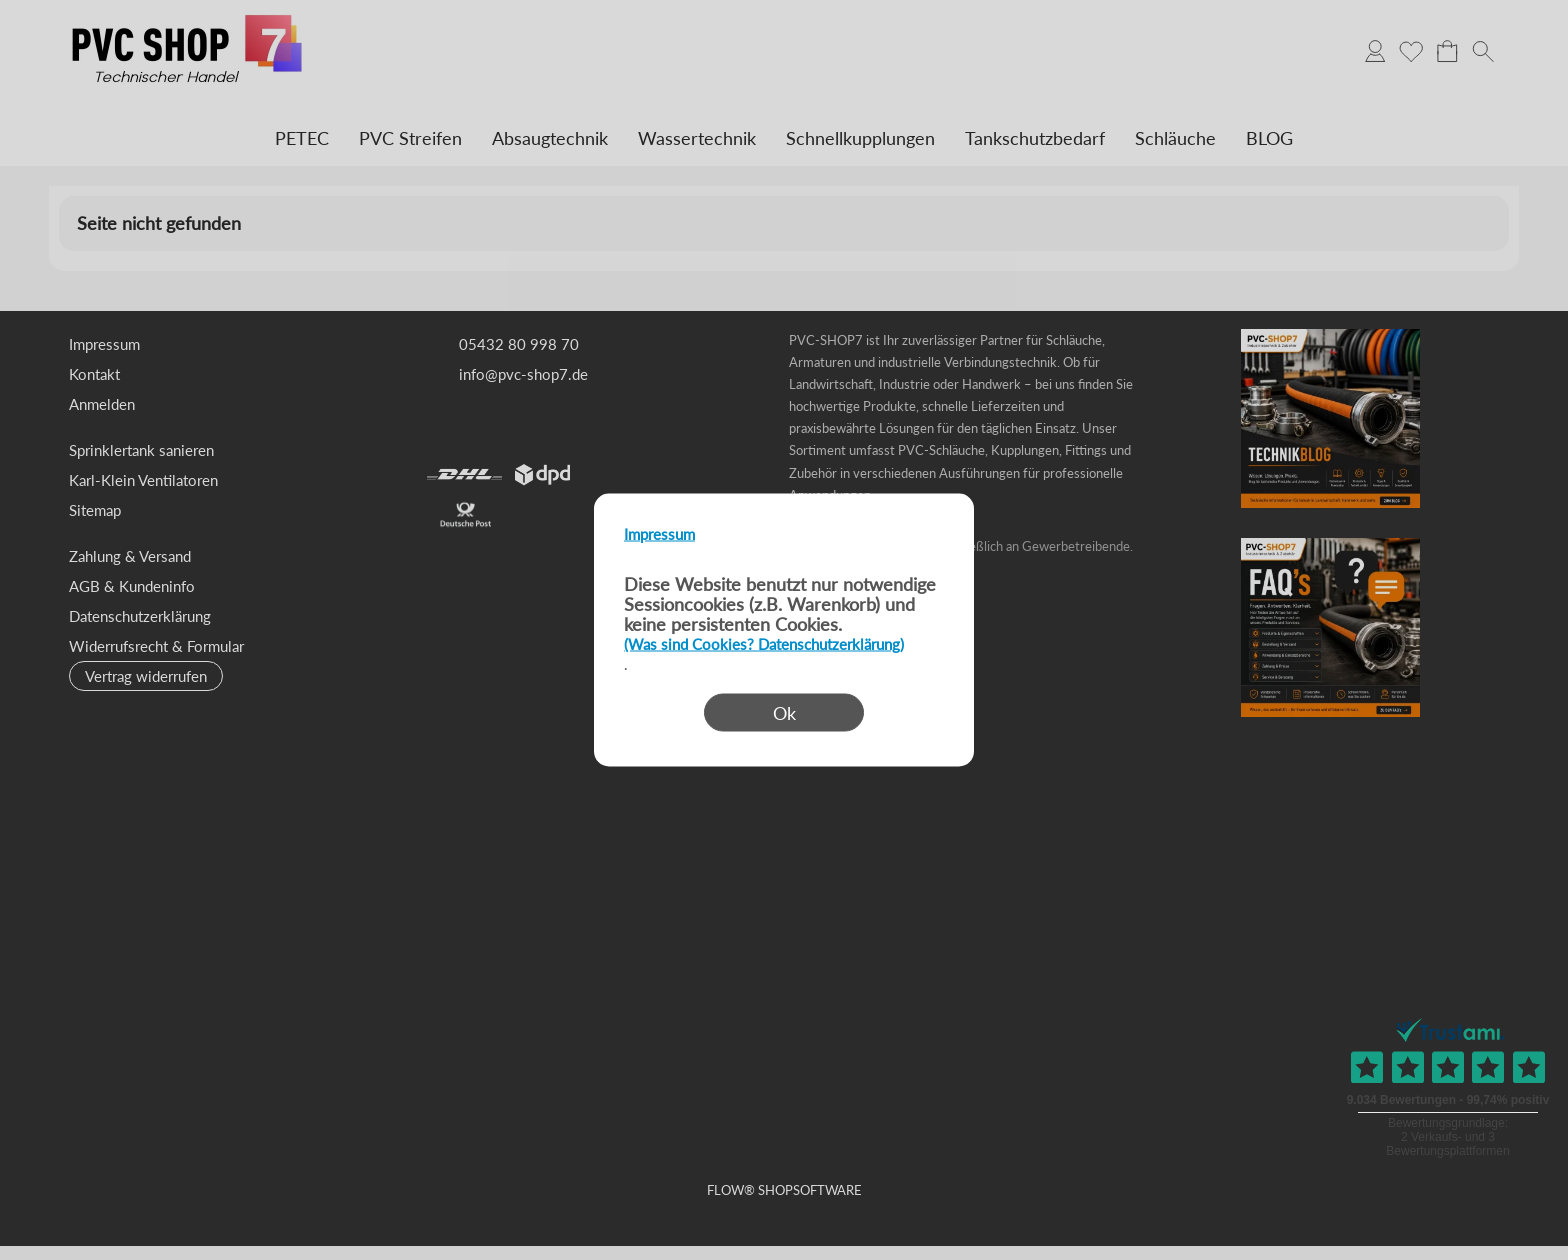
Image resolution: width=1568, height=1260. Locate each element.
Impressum (659, 534)
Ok (784, 713)
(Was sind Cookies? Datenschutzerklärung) (764, 644)
